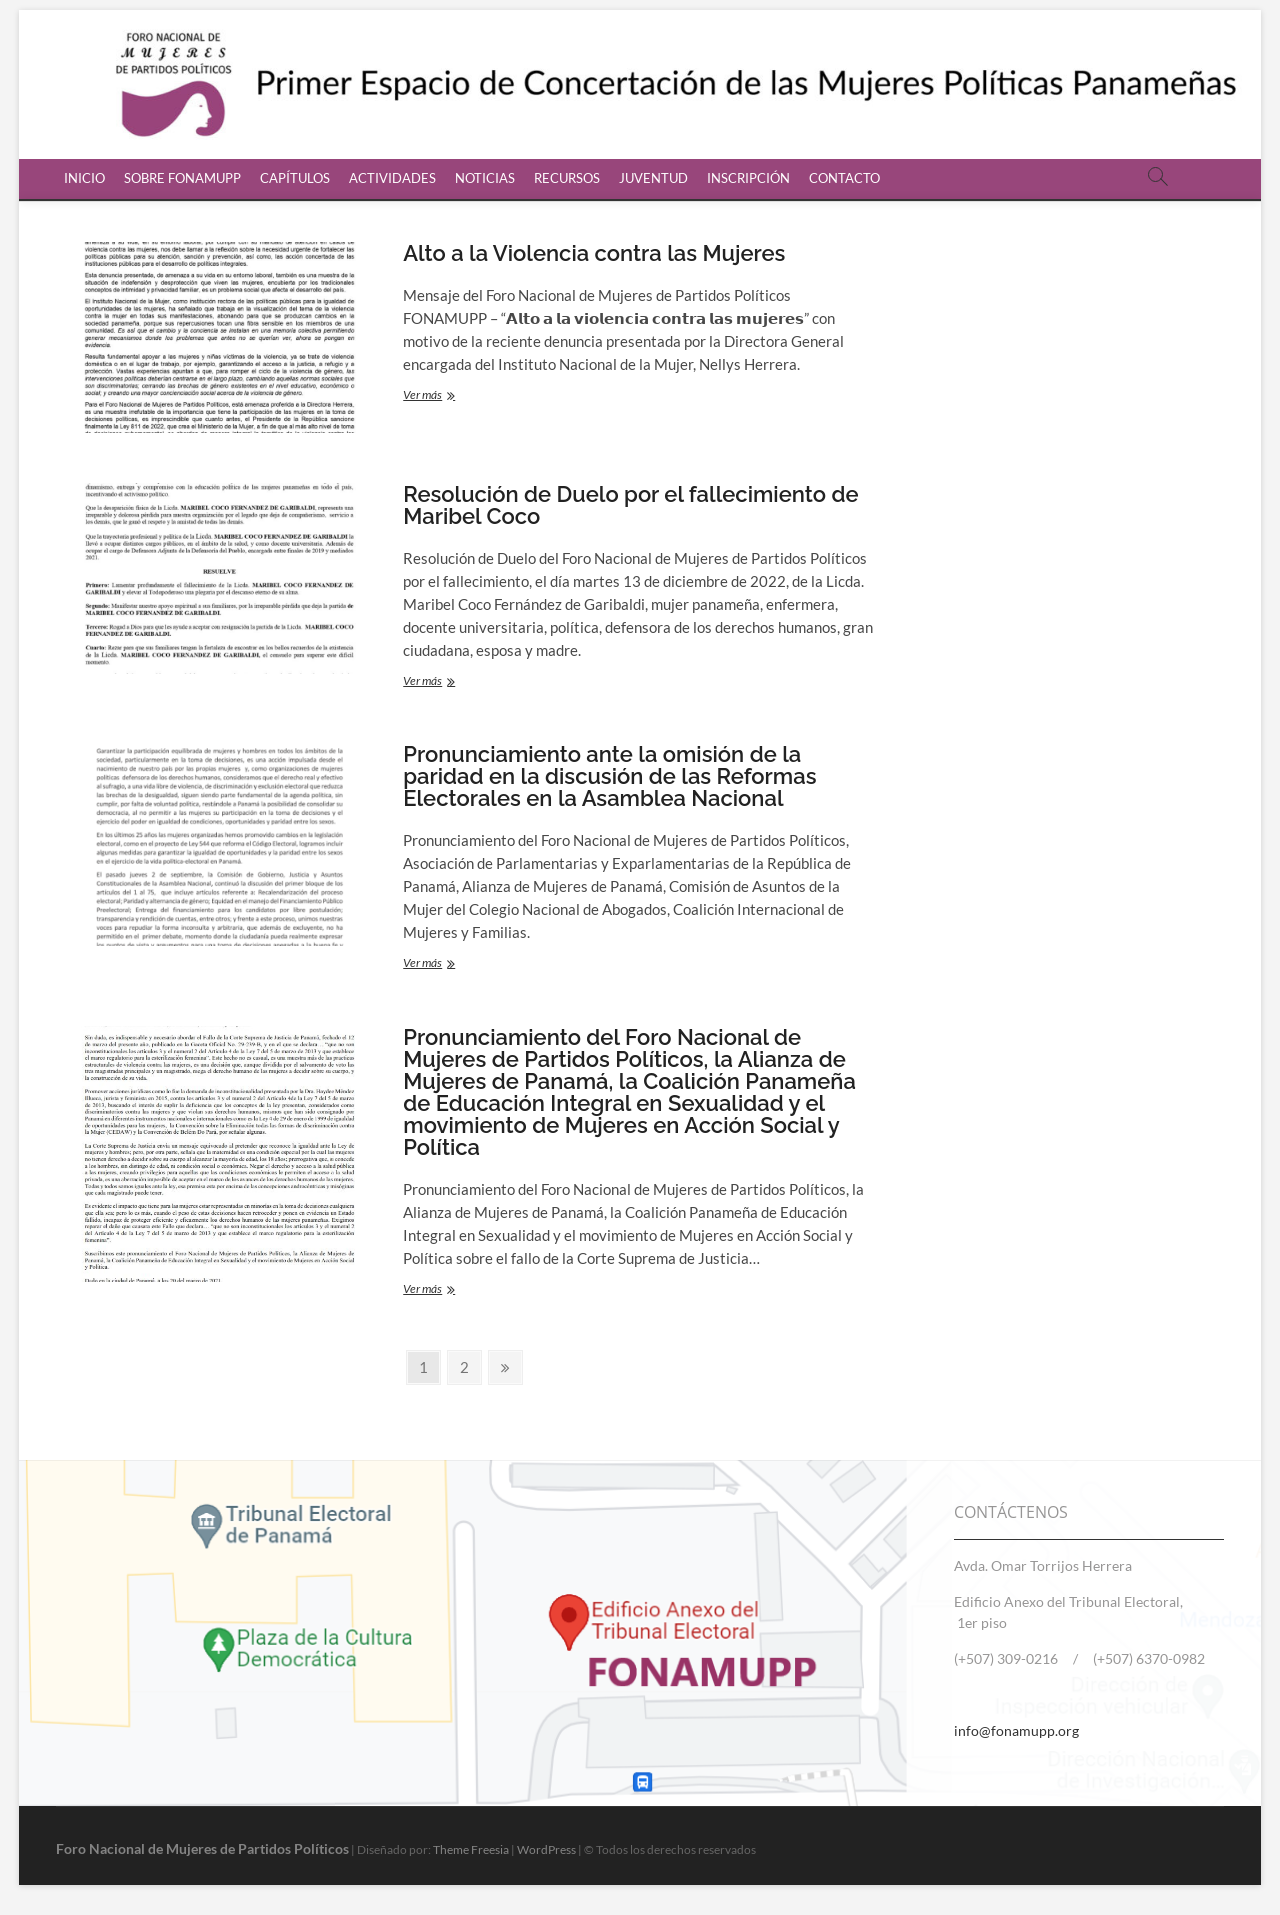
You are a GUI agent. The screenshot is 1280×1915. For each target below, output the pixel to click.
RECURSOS (567, 178)
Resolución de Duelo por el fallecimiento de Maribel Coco (630, 505)
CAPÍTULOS (295, 178)
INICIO (84, 178)
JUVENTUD (653, 178)
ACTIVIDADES (392, 178)
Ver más (445, 396)
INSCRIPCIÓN (748, 178)
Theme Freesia (471, 1849)
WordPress (546, 1849)
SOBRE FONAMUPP (182, 178)
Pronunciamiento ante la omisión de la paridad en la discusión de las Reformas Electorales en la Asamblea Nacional (609, 776)
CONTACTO (844, 178)
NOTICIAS (485, 178)
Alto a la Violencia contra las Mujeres (594, 253)
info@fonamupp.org (1016, 1730)
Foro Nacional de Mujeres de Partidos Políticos (202, 1848)
